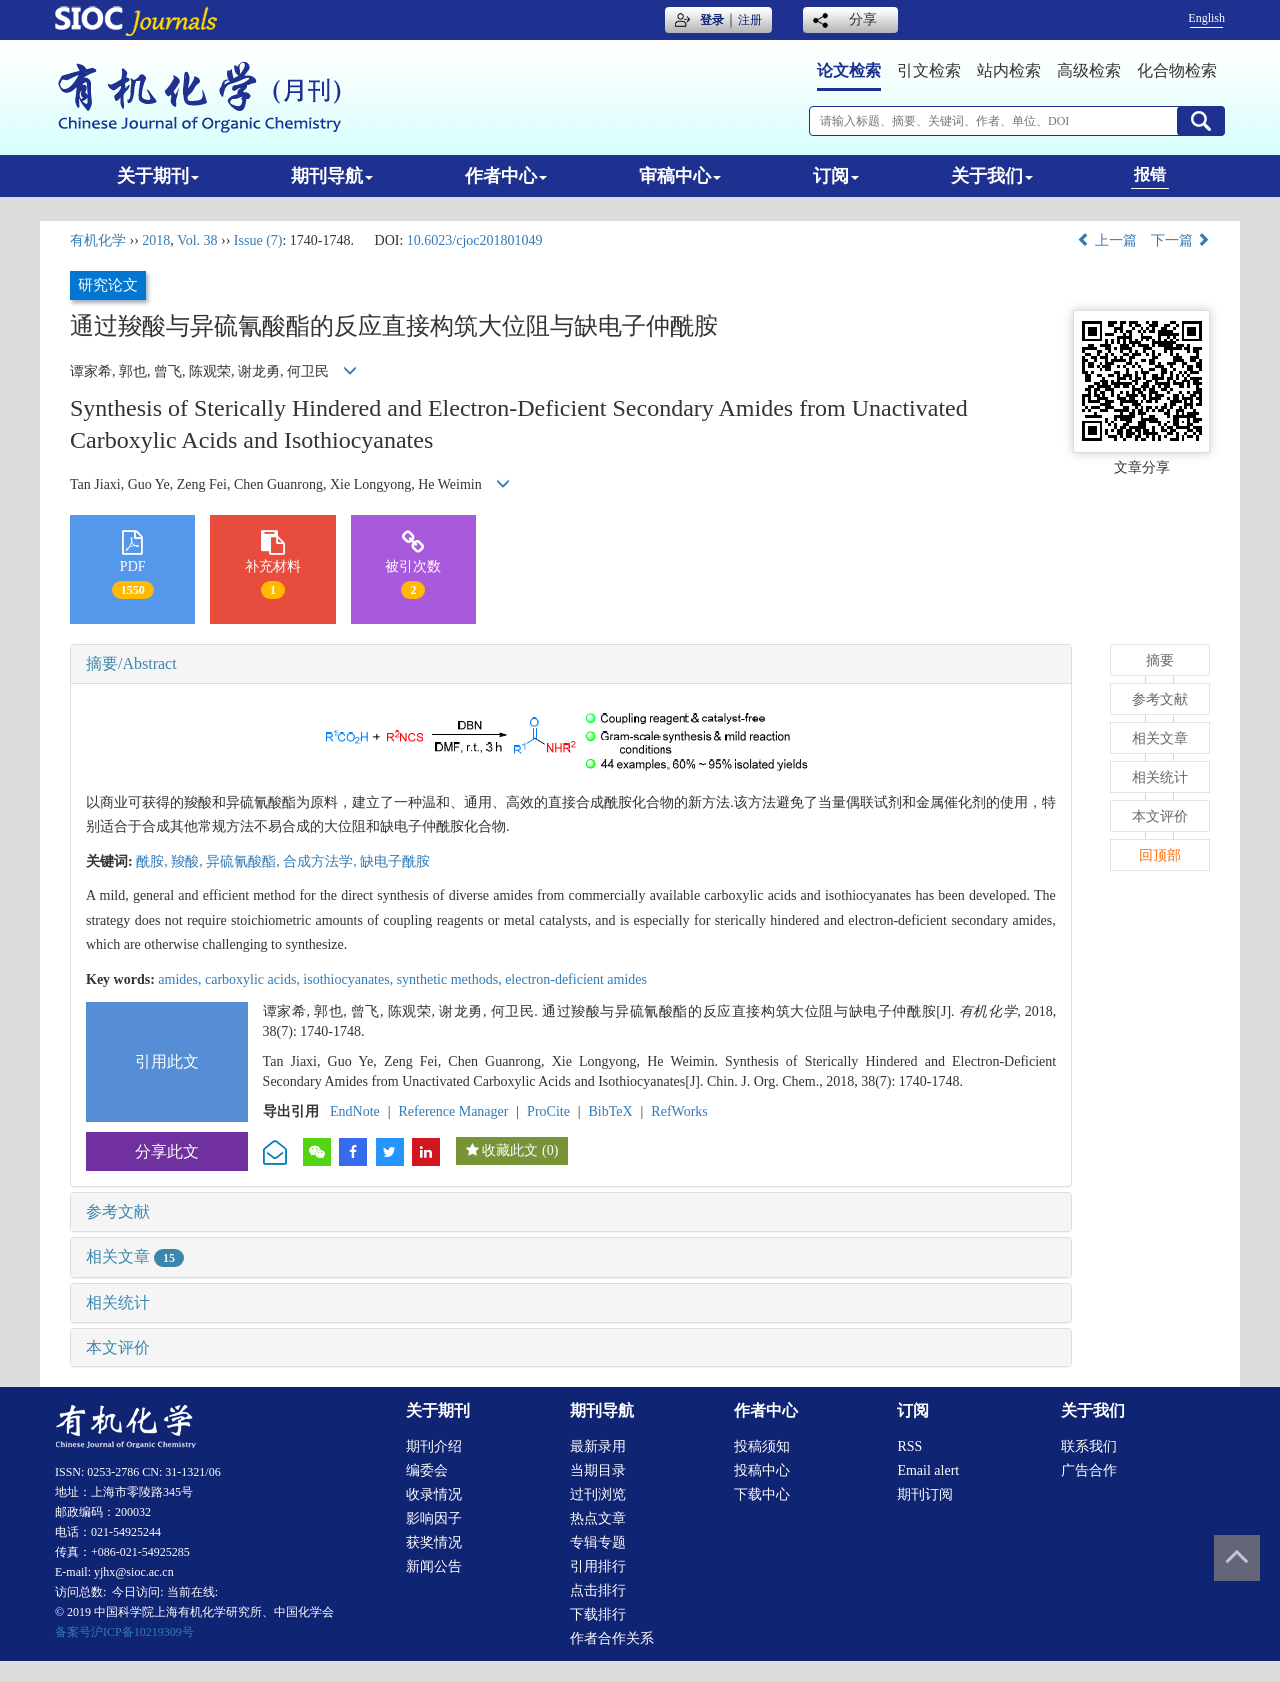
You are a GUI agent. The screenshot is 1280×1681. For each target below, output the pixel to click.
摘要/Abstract (131, 663)
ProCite (548, 1111)
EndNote (355, 1111)
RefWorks (679, 1111)
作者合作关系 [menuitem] (612, 1638)
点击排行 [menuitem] (598, 1590)
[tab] (571, 664)
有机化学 (98, 240)
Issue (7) (258, 240)
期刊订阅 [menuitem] (925, 1494)
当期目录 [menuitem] (598, 1470)
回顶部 (1160, 855)
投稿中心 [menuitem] (762, 1470)
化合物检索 (1177, 70)
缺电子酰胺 (395, 861)
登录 (712, 20)
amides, (181, 979)
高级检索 (1089, 70)
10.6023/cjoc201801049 (475, 240)
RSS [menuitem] (909, 1446)
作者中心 (506, 176)
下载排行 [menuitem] (598, 1614)
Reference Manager (453, 1111)
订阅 (836, 176)
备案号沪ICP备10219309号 (124, 1632)
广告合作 (1089, 1470)
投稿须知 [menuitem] (762, 1446)
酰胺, (153, 861)
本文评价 (118, 1347)
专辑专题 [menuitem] (598, 1542)
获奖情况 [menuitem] (434, 1542)
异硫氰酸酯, (244, 861)
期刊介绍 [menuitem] (434, 1446)
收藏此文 (510, 1150)
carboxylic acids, (254, 979)
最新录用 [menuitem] (598, 1446)
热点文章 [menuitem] (598, 1518)
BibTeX (611, 1111)
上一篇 (1107, 240)
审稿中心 (680, 176)
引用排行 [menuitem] (598, 1566)
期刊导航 (332, 176)
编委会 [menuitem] (427, 1470)
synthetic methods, (451, 979)
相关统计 (118, 1302)
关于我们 (992, 176)
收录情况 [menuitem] (434, 1494)
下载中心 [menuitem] (762, 1494)
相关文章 (135, 1256)
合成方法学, (321, 861)
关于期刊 (158, 176)
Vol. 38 (197, 240)
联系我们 (1089, 1446)
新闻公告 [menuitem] (434, 1566)
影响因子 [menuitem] (434, 1518)
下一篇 (1181, 240)
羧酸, (188, 861)
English (1206, 18)
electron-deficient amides (576, 979)
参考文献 (118, 1211)
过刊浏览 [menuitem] (598, 1494)
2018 (156, 240)
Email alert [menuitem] (928, 1470)
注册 (750, 20)
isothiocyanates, (349, 979)
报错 (1150, 174)
